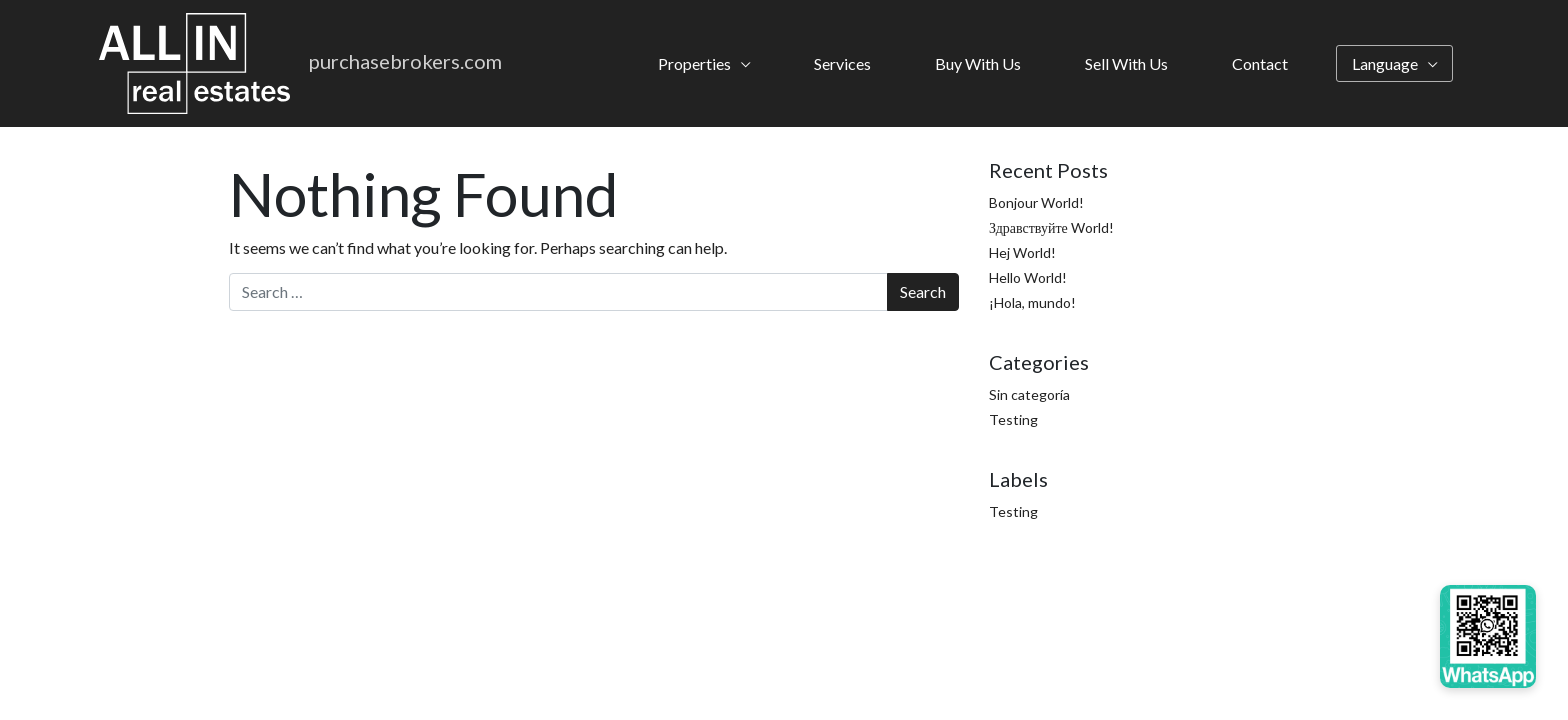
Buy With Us (978, 63)
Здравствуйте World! (1051, 227)
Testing (1013, 419)
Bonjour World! (1036, 202)
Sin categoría (1029, 394)
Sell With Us (1126, 63)
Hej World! (1022, 252)
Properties (694, 63)
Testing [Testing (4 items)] (1013, 511)
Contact (1260, 63)
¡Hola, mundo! (1032, 302)
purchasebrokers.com (405, 61)
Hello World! (1028, 277)
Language (1385, 63)
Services (842, 63)
